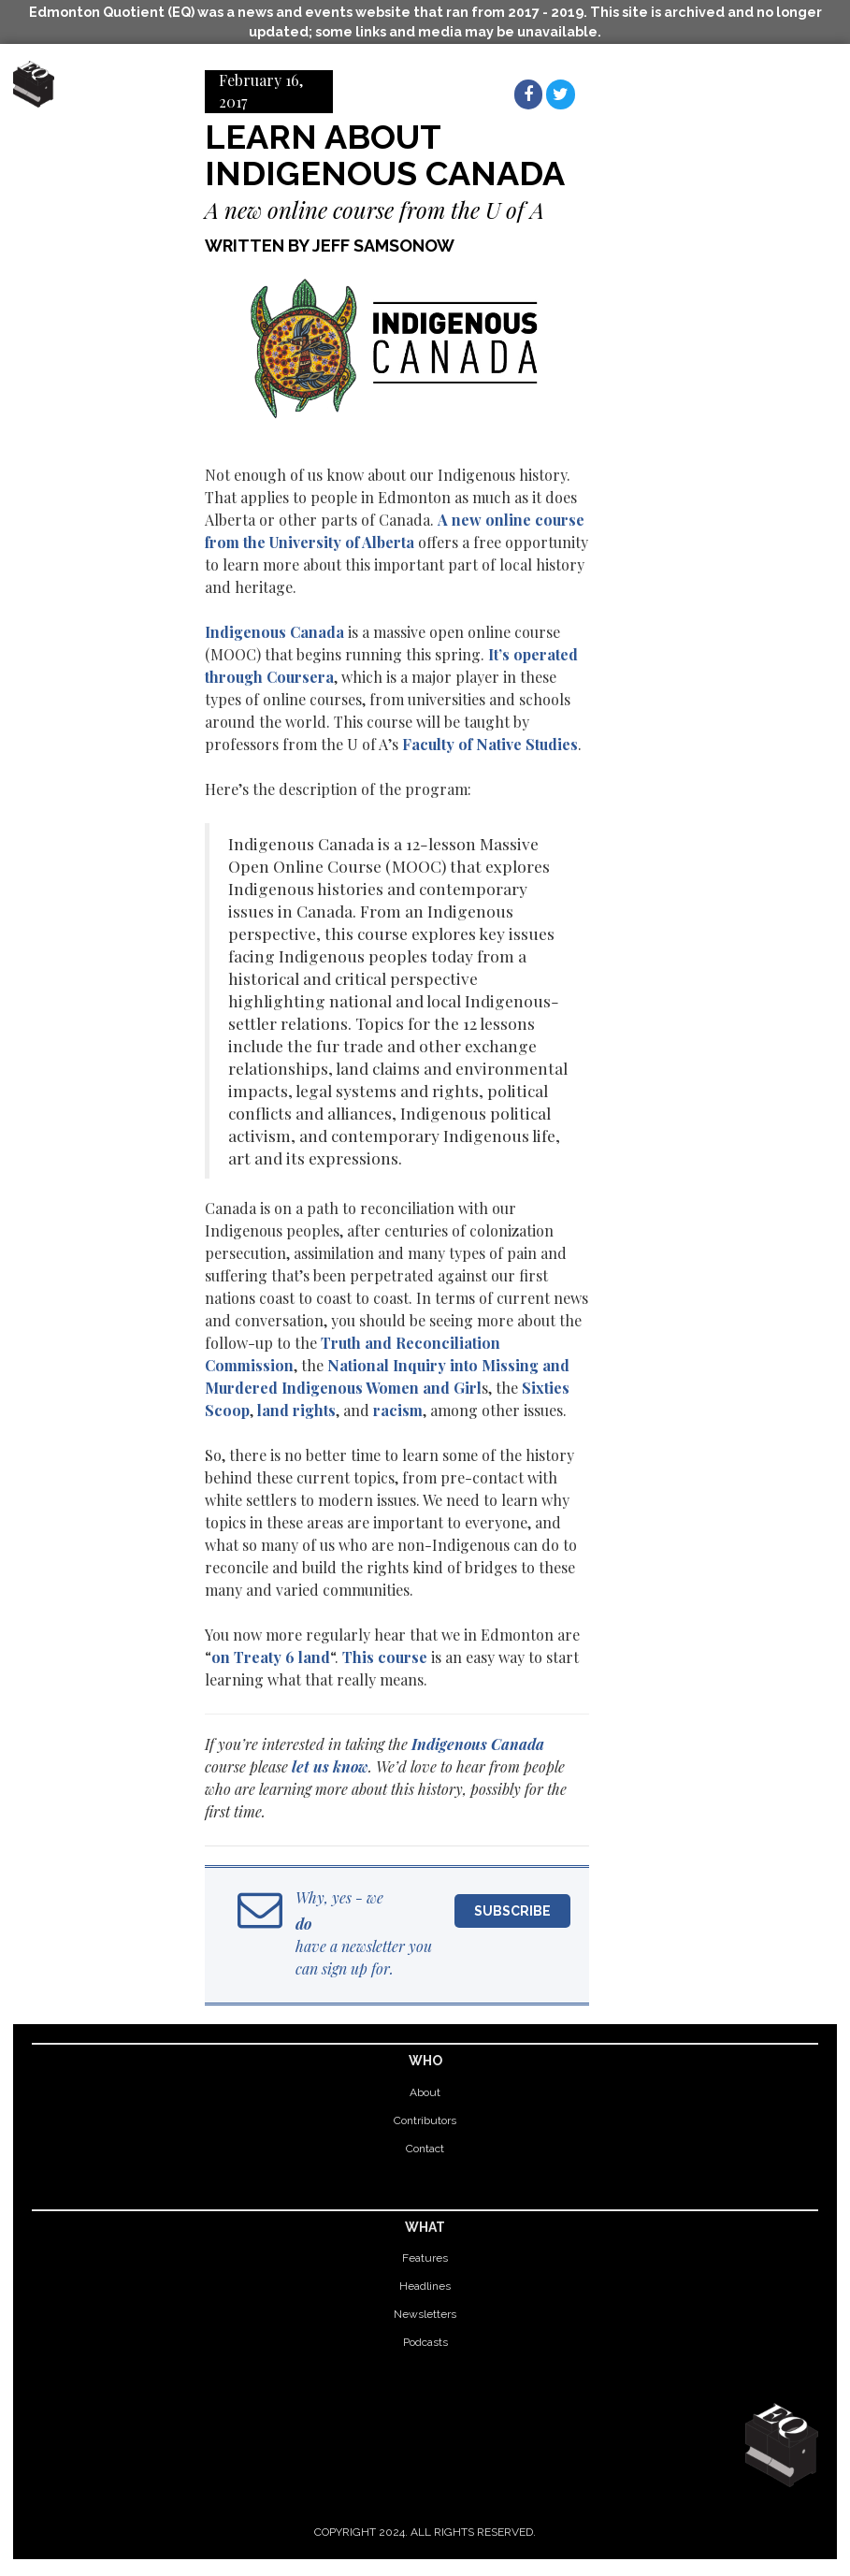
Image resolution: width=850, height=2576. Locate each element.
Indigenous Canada (274, 632)
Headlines (425, 2286)
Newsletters (425, 2314)
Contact (425, 2148)
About (425, 2092)
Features (425, 2258)
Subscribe (512, 1910)
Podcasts (425, 2342)
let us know (330, 1766)
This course (384, 1657)
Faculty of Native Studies (490, 744)
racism (398, 1410)
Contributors (425, 2120)
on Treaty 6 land (270, 1657)
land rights (296, 1410)
